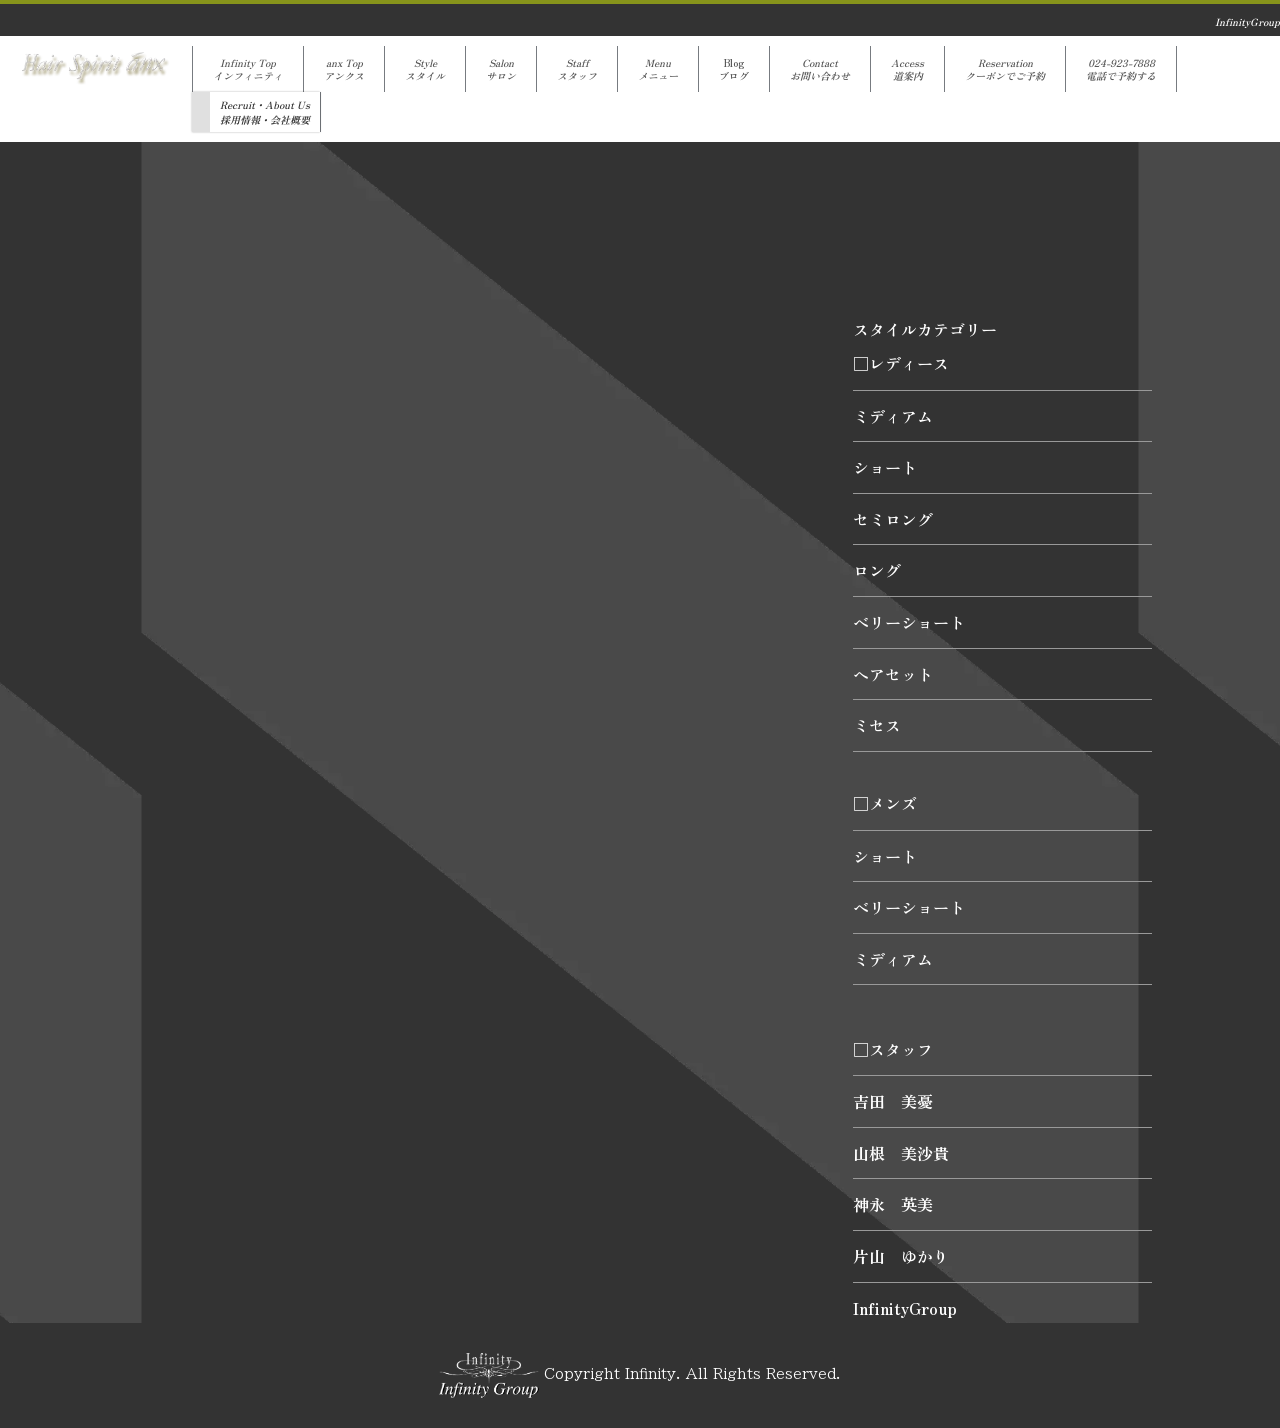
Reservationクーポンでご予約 (1005, 69)
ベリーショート (909, 622)
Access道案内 (907, 69)
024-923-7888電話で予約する (1121, 69)
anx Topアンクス (344, 69)
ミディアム (893, 416)
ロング (877, 570)
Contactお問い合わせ (820, 69)
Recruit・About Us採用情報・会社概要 (265, 112)
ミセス (877, 725)
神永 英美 (893, 1204)
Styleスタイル (425, 69)
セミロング (893, 519)
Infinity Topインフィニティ (248, 69)
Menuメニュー (658, 69)
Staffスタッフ (577, 69)
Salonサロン (501, 69)
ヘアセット (893, 674)
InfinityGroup (905, 1308)
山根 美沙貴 (901, 1153)
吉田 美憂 (893, 1101)
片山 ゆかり (901, 1256)
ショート (885, 467)
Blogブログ (734, 69)
